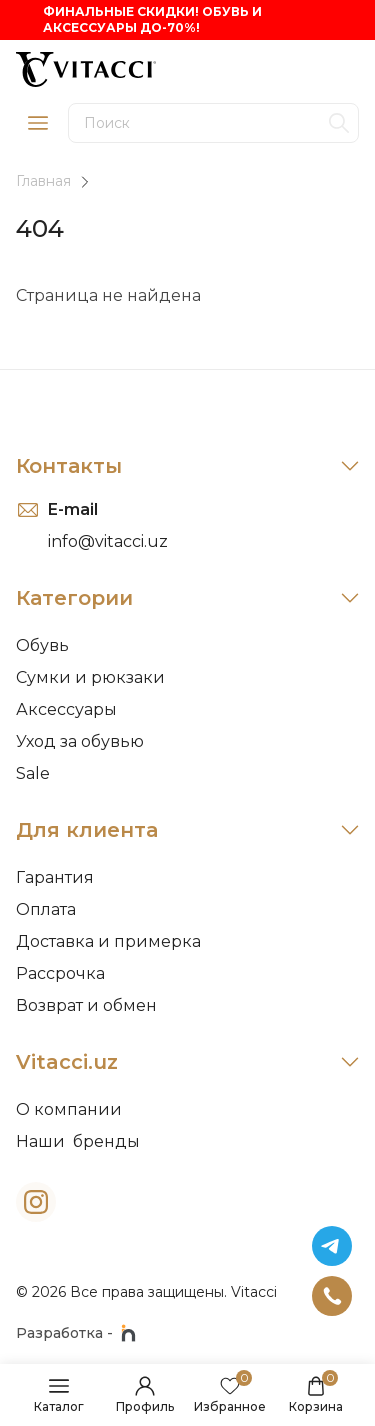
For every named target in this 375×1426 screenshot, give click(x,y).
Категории (187, 598)
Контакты (187, 466)
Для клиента (187, 830)
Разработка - (76, 1333)
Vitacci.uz (187, 1062)
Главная (43, 181)
